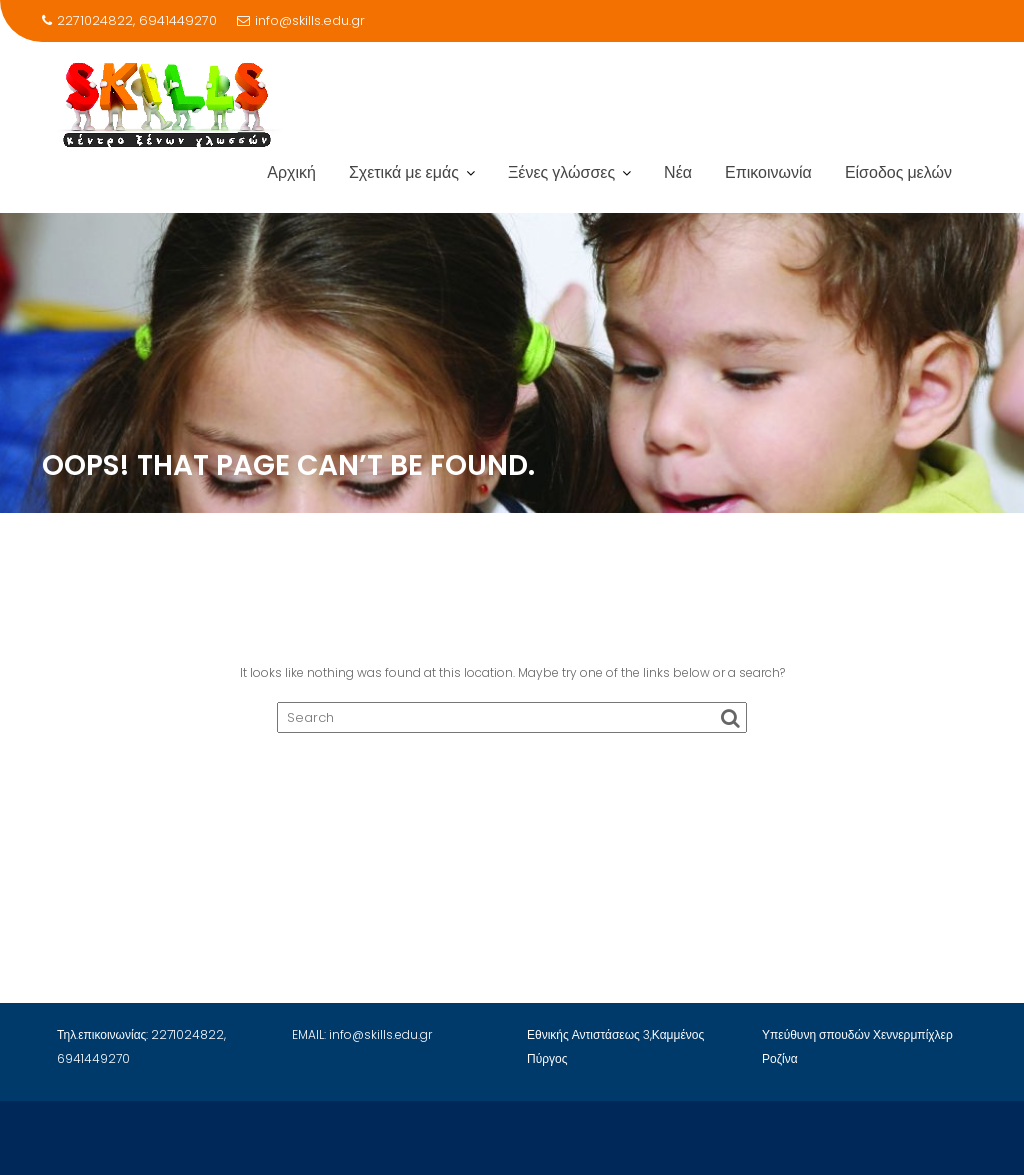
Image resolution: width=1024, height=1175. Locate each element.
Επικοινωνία (768, 172)
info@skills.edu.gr (301, 20)
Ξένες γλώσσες (561, 172)
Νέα (678, 172)
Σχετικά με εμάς (404, 172)
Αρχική (291, 172)
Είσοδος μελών (898, 172)
